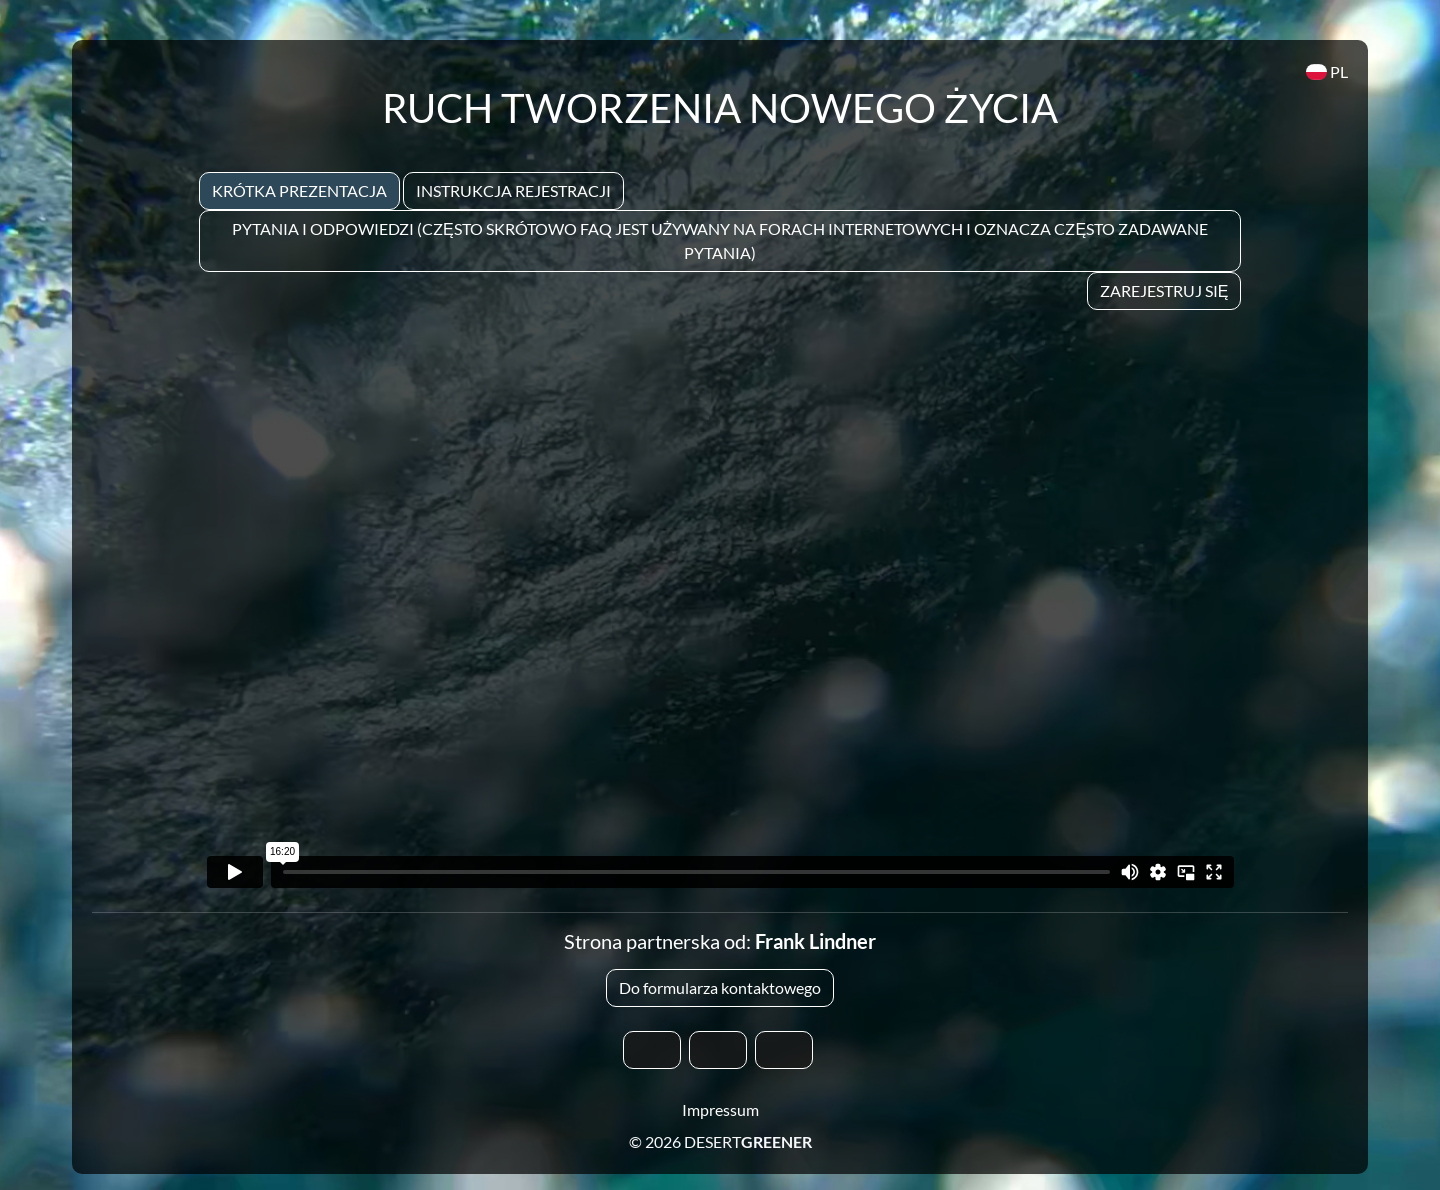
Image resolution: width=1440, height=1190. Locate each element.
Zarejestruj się (1164, 290)
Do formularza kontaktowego (720, 987)
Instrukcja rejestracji (513, 190)
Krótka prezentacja (299, 190)
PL (1327, 71)
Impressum (720, 1109)
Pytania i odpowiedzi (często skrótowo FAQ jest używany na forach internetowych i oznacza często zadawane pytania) (720, 240)
